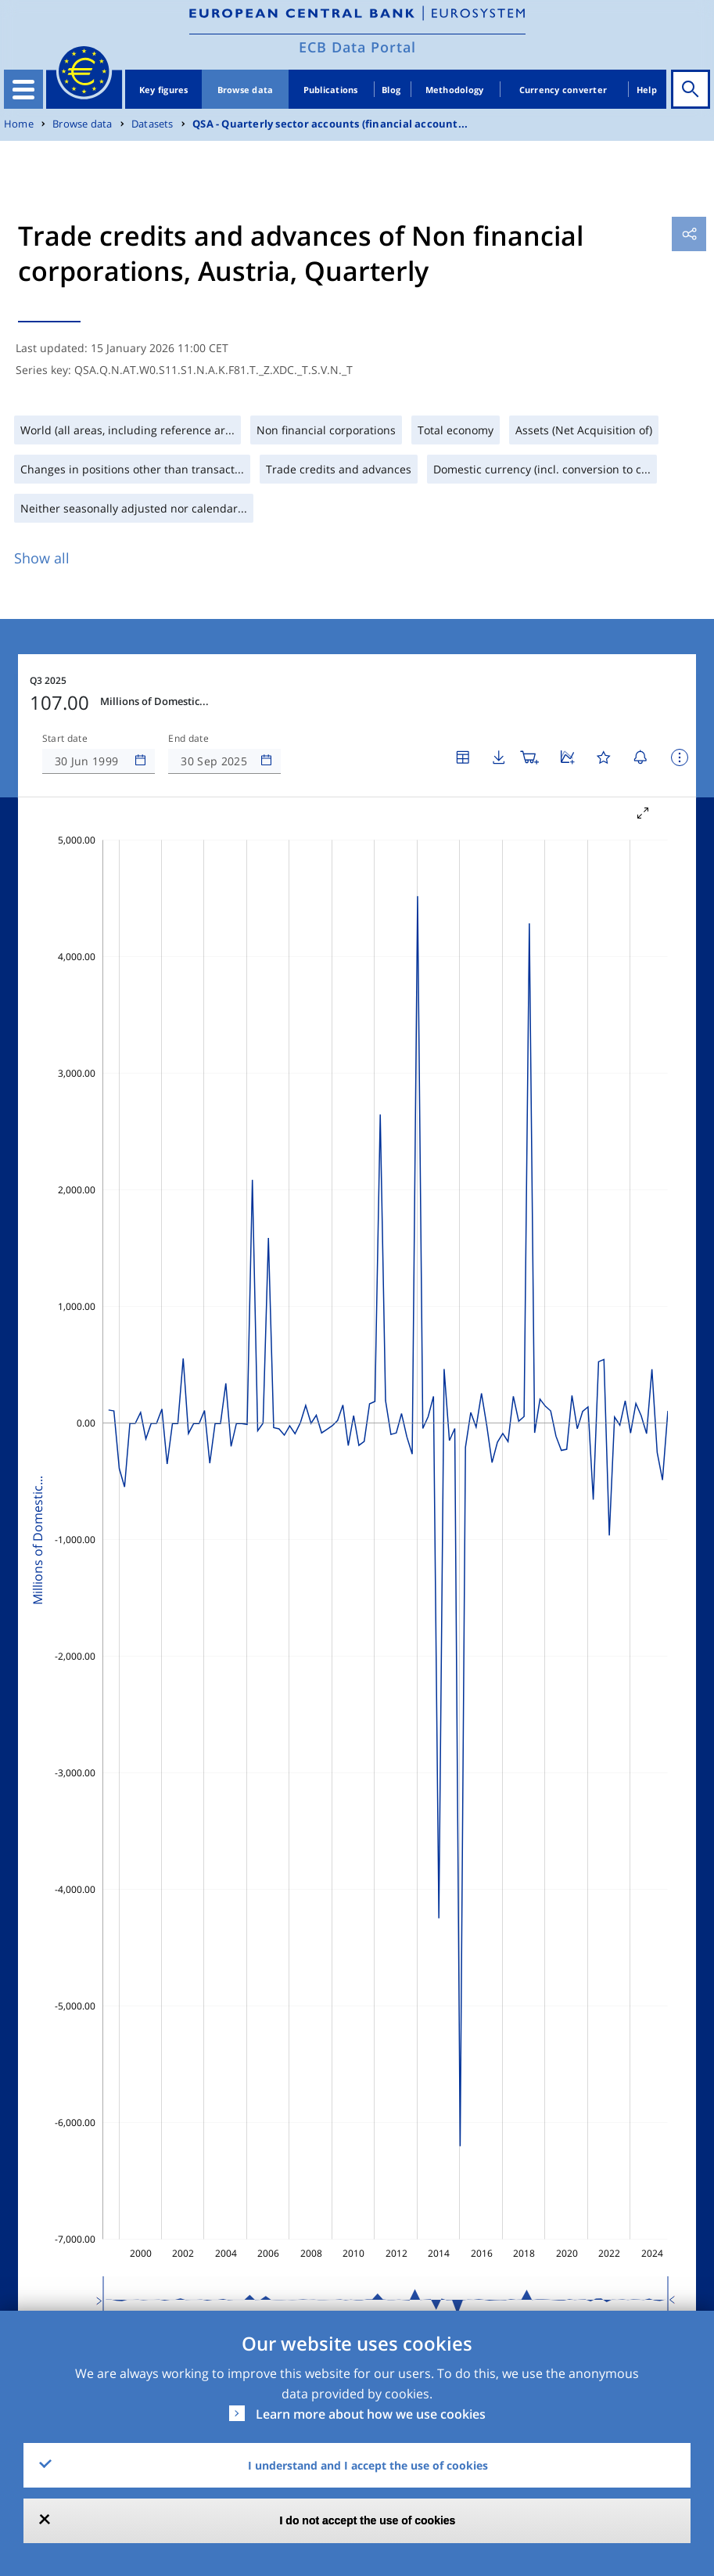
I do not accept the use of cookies (368, 2520)
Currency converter (563, 89)
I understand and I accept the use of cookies (368, 2465)
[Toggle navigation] (23, 89)
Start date (65, 738)
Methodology (454, 89)
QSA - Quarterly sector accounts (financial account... (330, 124)
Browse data (245, 89)
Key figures (163, 89)
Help (647, 89)
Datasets (152, 124)
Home (19, 124)
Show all (42, 558)
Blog (391, 89)
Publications (330, 89)
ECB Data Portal (357, 47)
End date (188, 738)
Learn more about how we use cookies (371, 2414)
